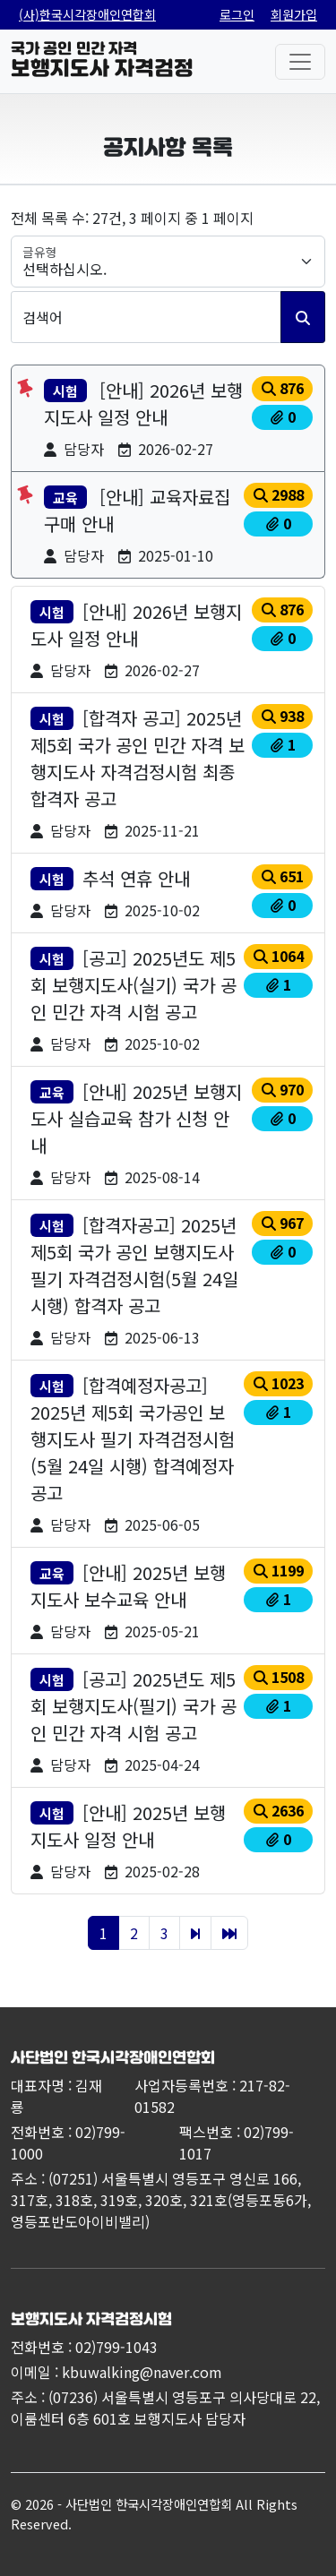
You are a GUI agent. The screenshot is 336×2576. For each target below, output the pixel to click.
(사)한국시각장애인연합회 (87, 14)
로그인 (237, 14)
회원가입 (294, 14)
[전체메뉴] (300, 62)
